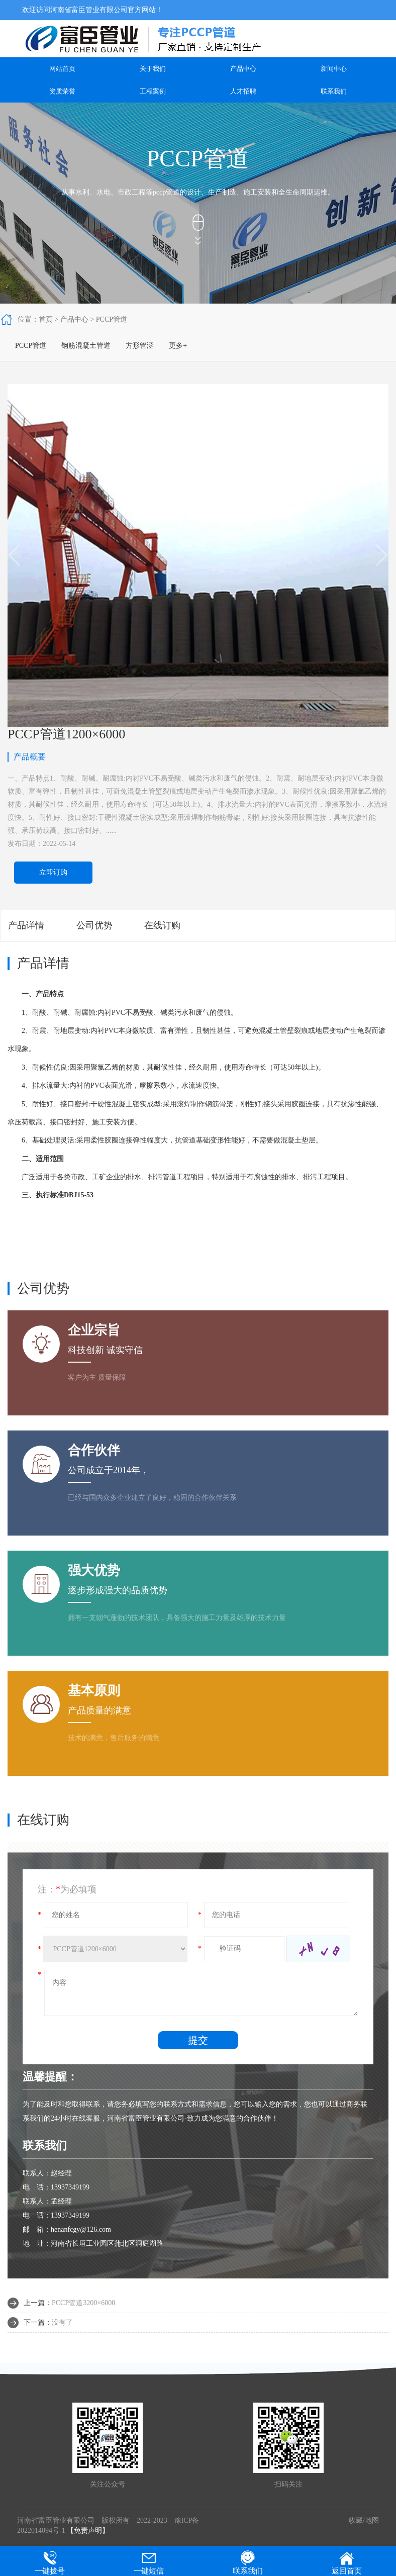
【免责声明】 (88, 2530)
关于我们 (153, 68)
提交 (198, 2040)
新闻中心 (334, 68)
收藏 (356, 2520)
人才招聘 (243, 91)
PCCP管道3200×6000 (83, 2303)
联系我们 (334, 91)
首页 (46, 319)
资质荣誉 (62, 91)
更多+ (178, 345)
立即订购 (53, 872)
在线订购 (162, 925)
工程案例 (153, 91)
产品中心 (243, 68)
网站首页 (62, 68)
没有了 (62, 2322)
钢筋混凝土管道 (86, 345)
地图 (372, 2520)
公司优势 (94, 925)
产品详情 (26, 925)
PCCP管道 (111, 319)
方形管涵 (140, 345)
